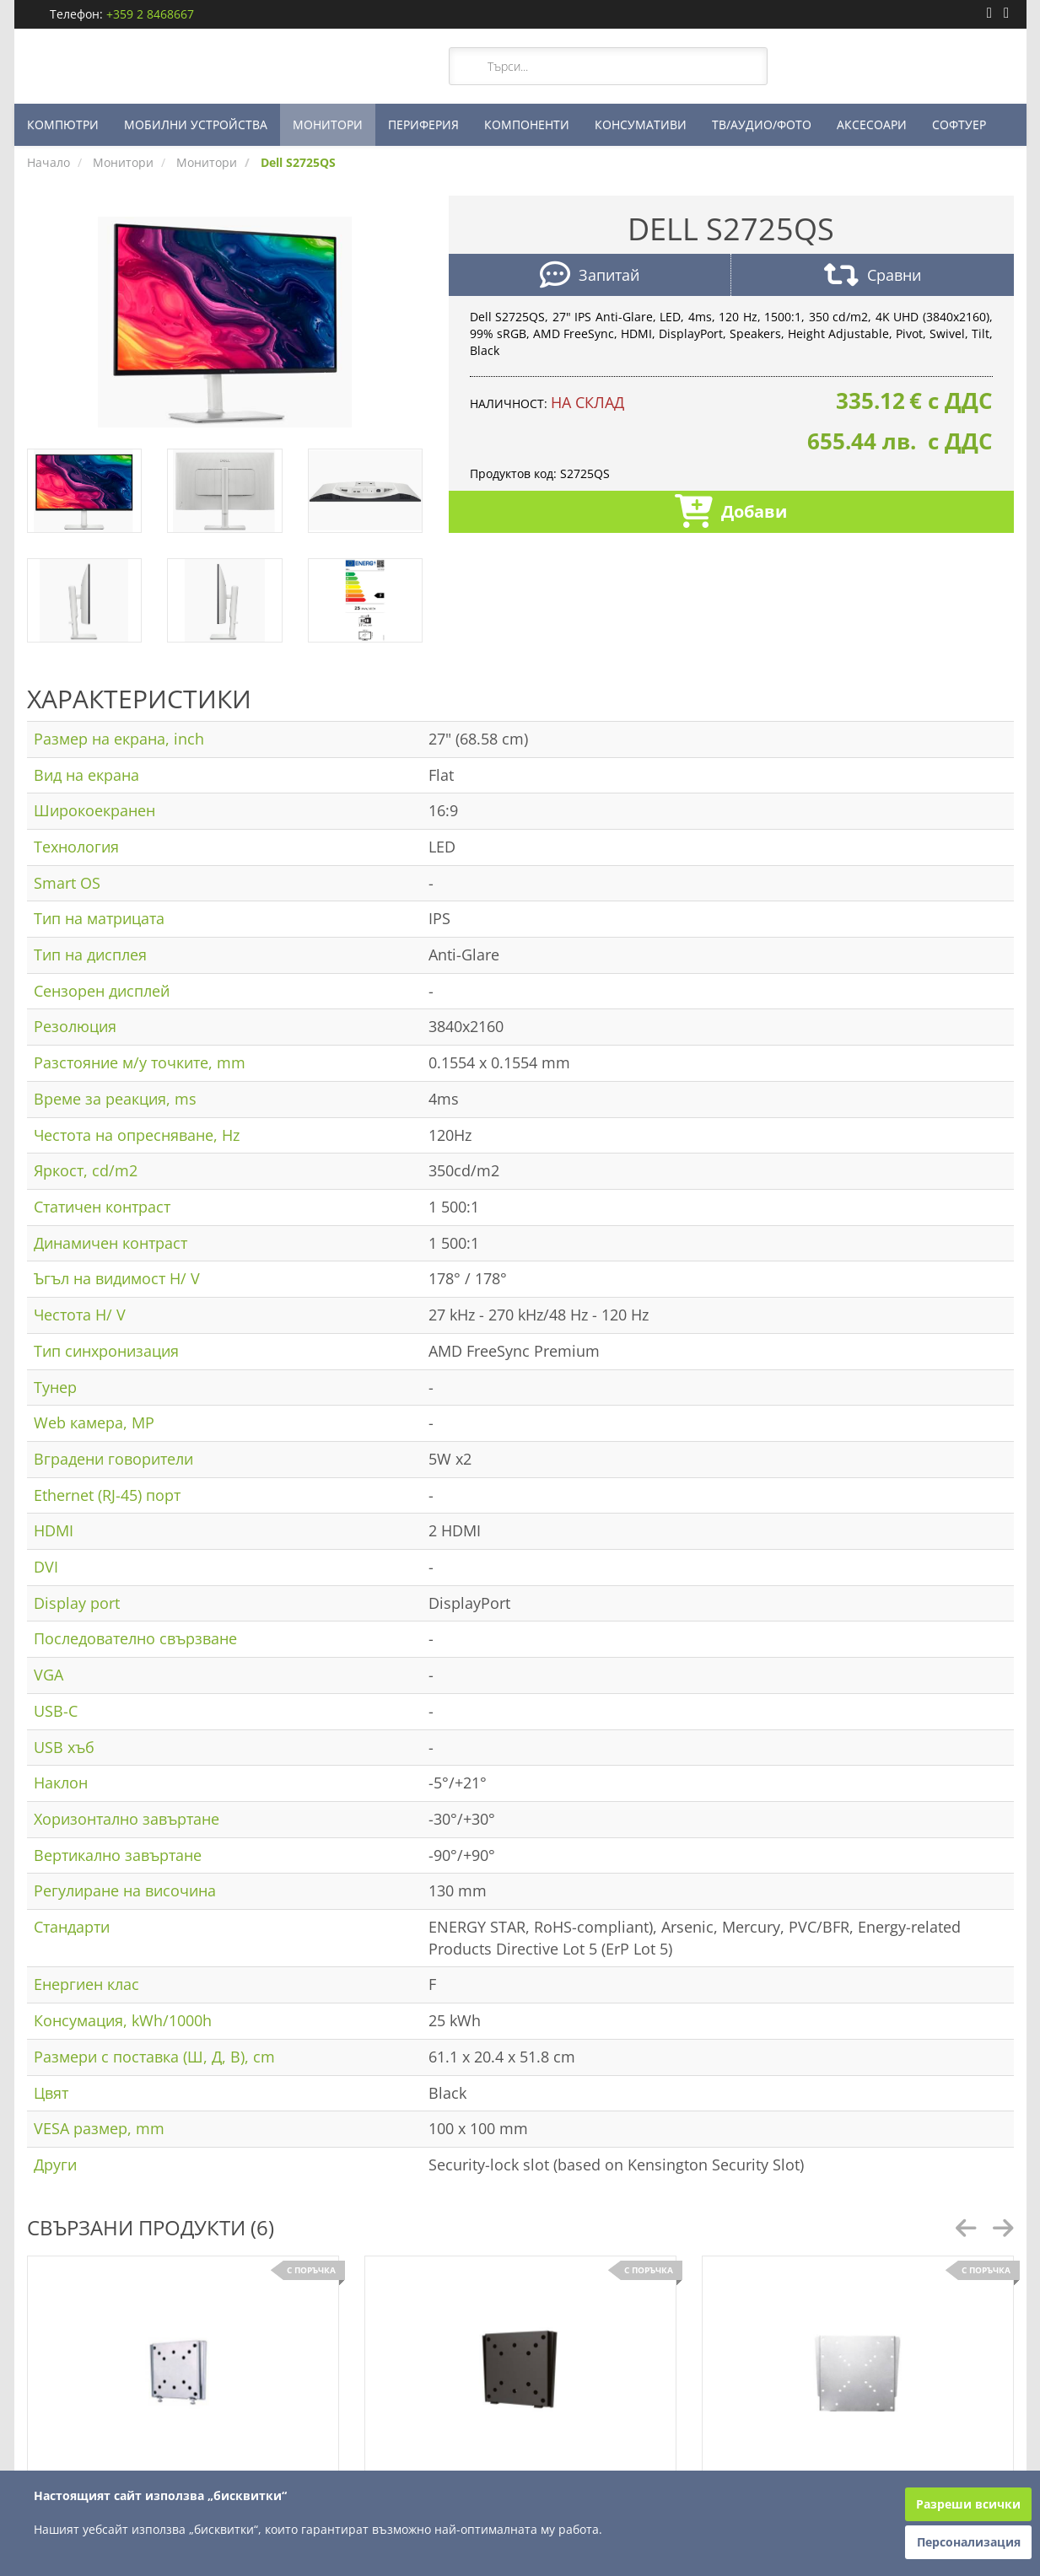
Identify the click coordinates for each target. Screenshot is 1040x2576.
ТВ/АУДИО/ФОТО (761, 124)
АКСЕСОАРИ (872, 124)
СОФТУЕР (959, 124)
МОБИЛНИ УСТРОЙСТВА (195, 124)
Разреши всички (968, 2504)
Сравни (872, 277)
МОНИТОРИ (328, 124)
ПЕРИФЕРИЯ (423, 124)
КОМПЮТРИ (63, 124)
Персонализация (969, 2542)
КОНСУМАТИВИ (641, 124)
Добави (731, 513)
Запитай (589, 277)
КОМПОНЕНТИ (526, 124)
